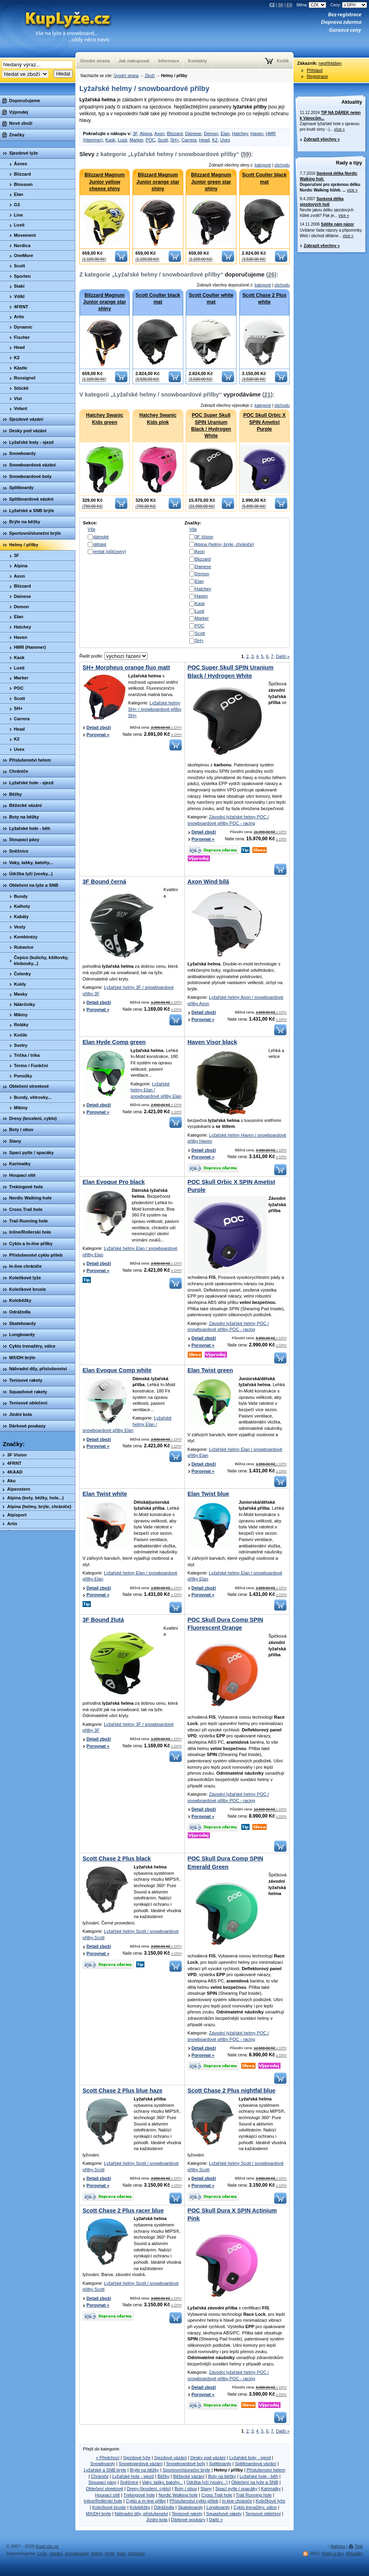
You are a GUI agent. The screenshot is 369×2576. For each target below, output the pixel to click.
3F (135, 133)
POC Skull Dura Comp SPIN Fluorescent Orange (225, 1624)
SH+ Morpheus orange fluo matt (126, 667)
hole (121, 2553)
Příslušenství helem (265, 2470)
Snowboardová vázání (141, 2463)
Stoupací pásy (102, 2482)
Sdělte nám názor (337, 224)
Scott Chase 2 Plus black (117, 1858)
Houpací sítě (107, 2495)
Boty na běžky (222, 2476)
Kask (110, 139)
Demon (211, 133)
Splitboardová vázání (255, 2463)
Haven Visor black (212, 1042)
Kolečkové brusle (109, 2507)
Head (204, 139)
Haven (256, 133)
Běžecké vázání (188, 2476)
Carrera (188, 139)
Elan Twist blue (208, 1494)
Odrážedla (164, 2507)
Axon (159, 133)
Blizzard (175, 133)
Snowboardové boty (186, 2463)
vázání (55, 2553)
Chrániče (100, 2476)
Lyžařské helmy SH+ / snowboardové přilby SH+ (154, 708)
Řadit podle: (113, 656)
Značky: (14, 1444)
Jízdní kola (156, 2519)
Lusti (122, 139)
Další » (283, 656)
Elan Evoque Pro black (114, 1182)
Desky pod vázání (208, 2457)
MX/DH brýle (98, 2513)
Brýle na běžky (144, 2470)
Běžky (163, 2476)
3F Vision (204, 536)
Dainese (193, 133)
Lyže (42, 2553)
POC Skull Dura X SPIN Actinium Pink (232, 2214)
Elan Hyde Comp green (114, 1042)
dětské (99, 544)
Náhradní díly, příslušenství (141, 2513)
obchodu (282, 165)
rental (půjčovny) (109, 551)
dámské (101, 536)
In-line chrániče (237, 2501)
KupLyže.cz (47, 2546)
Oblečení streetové (104, 2488)
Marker (136, 139)
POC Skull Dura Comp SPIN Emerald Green (225, 1862)
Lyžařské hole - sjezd (133, 2476)
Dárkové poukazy (188, 2519)
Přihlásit (315, 70)
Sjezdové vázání (170, 2457)
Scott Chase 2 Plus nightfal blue (231, 2090)
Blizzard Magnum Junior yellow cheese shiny (105, 181)
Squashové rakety (224, 2513)
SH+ (174, 139)
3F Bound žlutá (103, 1620)
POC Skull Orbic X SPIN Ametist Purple (264, 421)
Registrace (317, 76)
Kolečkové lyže (270, 2501)
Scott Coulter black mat (264, 178)
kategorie (263, 165)
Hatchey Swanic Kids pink (158, 418)
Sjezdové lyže (136, 2457)
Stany (206, 2488)
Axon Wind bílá (208, 881)
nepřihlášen (330, 63)
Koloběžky (140, 2507)
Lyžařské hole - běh (259, 2476)
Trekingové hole (139, 2495)
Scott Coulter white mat (211, 298)
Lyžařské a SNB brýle (105, 2470)
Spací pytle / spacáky (236, 2488)
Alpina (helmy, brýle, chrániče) (224, 544)
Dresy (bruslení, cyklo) (149, 2488)
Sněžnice (129, 2482)
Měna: (311, 5)
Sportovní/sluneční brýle (186, 2470)
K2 (215, 139)
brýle (110, 2553)
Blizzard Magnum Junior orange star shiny (157, 181)
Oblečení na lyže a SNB (255, 2482)
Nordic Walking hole (178, 2495)
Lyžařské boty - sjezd (250, 2457)
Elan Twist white (105, 1494)
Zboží (150, 75)
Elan (225, 133)
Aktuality (352, 102)
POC (150, 139)
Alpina (146, 133)
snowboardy (77, 2553)
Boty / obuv (186, 2488)
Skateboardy (190, 2507)
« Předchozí (108, 2457)
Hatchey (240, 133)
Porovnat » (98, 734)
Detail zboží (98, 727)
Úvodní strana (125, 75)
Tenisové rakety (187, 2513)
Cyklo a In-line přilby (146, 2501)
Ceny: (349, 5)
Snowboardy (102, 2463)
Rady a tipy (349, 163)
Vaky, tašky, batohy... (162, 2482)
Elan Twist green (210, 1370)
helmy (96, 2553)
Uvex (225, 139)
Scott (163, 139)
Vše (91, 529)
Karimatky (271, 2488)
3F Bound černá (104, 881)
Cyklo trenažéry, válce (255, 2507)
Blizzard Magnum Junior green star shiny (211, 181)
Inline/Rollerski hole (103, 2501)
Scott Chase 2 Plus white (264, 298)
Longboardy (218, 2507)
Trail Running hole (253, 2495)
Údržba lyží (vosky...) (207, 2482)
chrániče (136, 2553)
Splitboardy (220, 2463)
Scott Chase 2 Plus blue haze (122, 2090)
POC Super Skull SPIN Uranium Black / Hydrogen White (211, 425)
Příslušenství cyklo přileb (193, 2501)
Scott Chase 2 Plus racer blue (123, 2210)
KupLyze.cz (57, 29)
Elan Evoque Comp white (117, 1370)
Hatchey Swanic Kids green (104, 418)
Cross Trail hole (217, 2495)
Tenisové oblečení (263, 2513)
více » (339, 129)
